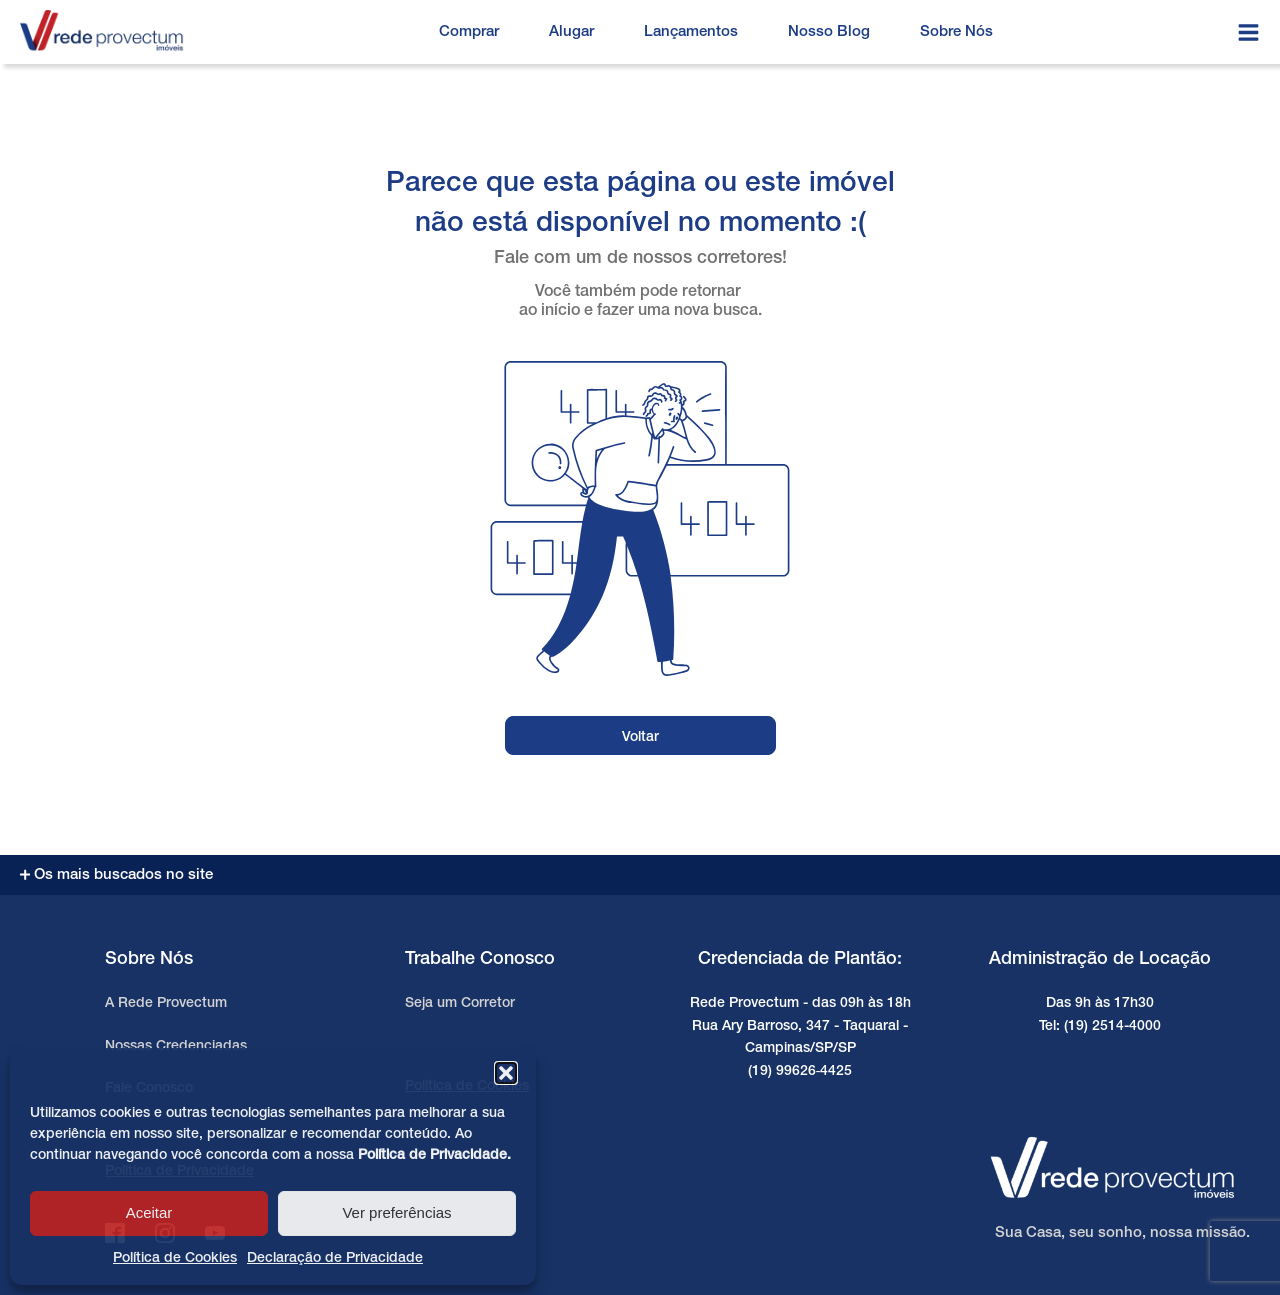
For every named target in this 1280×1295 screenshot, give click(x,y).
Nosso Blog (829, 32)
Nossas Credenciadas (176, 1046)
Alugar (571, 32)
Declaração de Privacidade (335, 1258)
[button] (506, 1073)
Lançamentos (691, 32)
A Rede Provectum (166, 1003)
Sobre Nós (956, 32)
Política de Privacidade (432, 1155)
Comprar (469, 32)
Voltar (640, 737)
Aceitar (149, 1212)
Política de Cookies (175, 1258)
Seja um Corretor (460, 1003)
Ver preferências (396, 1212)
